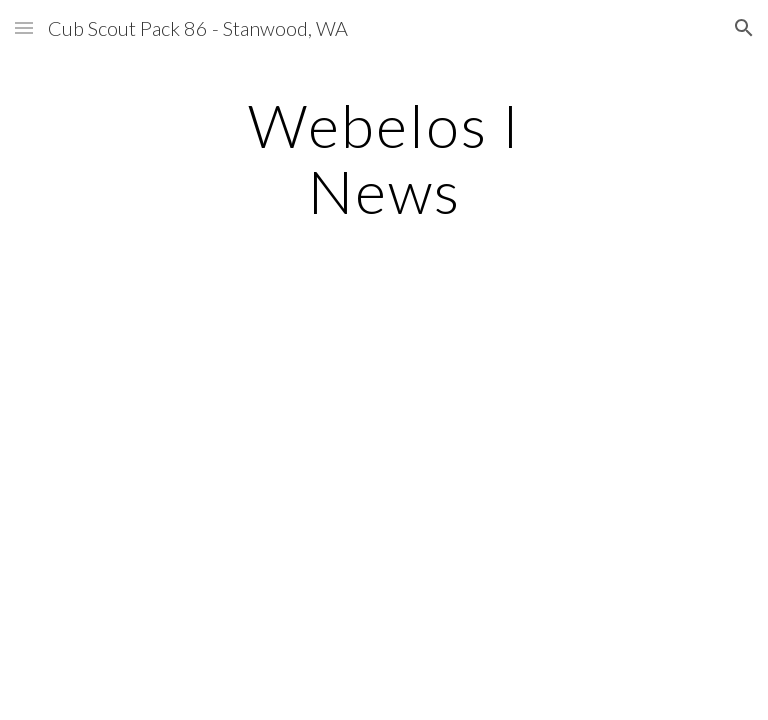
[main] (383, 158)
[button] (24, 27)
